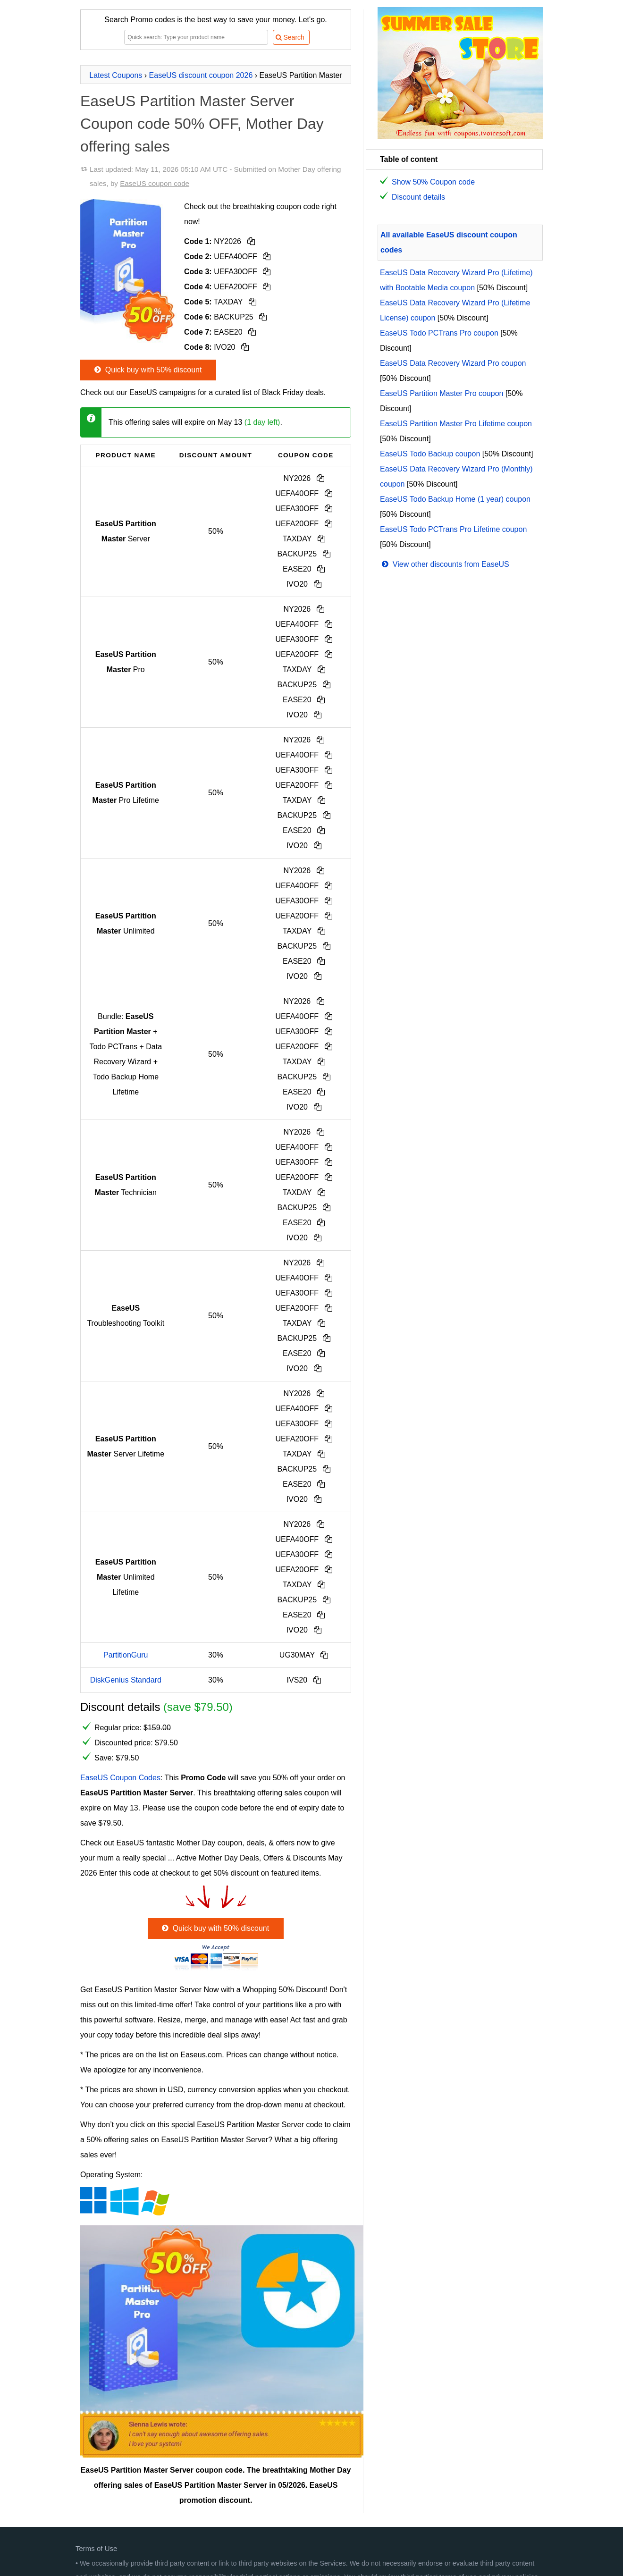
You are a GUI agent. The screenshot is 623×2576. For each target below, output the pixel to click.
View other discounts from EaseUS (444, 564)
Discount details (418, 197)
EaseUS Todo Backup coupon (430, 454)
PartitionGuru (125, 1655)
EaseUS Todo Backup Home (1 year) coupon (455, 499)
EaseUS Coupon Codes (120, 1778)
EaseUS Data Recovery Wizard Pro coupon (453, 363)
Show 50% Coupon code (433, 182)
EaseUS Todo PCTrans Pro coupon (439, 333)
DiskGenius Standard (125, 1680)
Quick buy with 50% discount (147, 370)
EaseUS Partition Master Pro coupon (441, 393)
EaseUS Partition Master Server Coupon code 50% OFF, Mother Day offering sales (202, 124)
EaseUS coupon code (154, 183)
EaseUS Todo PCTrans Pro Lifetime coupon (453, 529)
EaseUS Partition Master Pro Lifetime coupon (456, 424)
